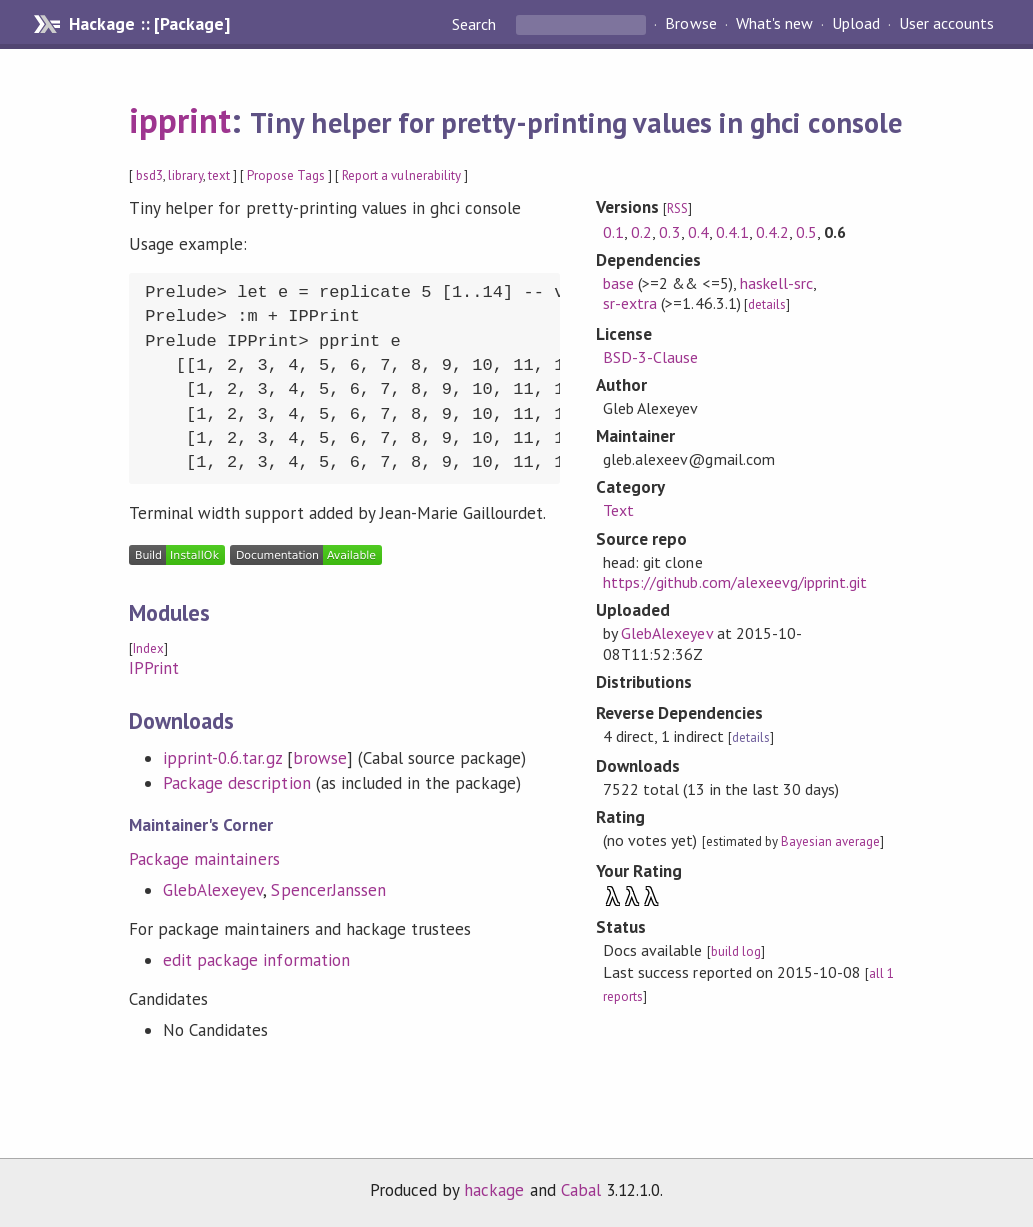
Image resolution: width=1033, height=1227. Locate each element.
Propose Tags (286, 175)
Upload (856, 24)
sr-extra (630, 303)
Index (148, 648)
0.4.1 (732, 232)
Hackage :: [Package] (149, 24)
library (185, 175)
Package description (236, 783)
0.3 (669, 232)
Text (618, 510)
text (219, 175)
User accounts (946, 24)
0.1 (613, 232)
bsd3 (149, 175)
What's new (774, 24)
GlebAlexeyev (213, 890)
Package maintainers (204, 859)
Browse (690, 24)
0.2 (641, 232)
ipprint (180, 120)
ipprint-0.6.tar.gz (222, 758)
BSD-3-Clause (650, 357)
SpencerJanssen (328, 890)
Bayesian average (830, 841)
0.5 (806, 232)
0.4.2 (772, 232)
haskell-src (776, 283)
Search (476, 24)
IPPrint (154, 668)
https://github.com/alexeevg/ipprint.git (735, 582)
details (767, 304)
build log (736, 951)
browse (320, 758)
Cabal (581, 1190)
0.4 (698, 232)
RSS (677, 208)
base (618, 283)
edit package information (256, 960)
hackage (494, 1190)
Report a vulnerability (401, 175)
